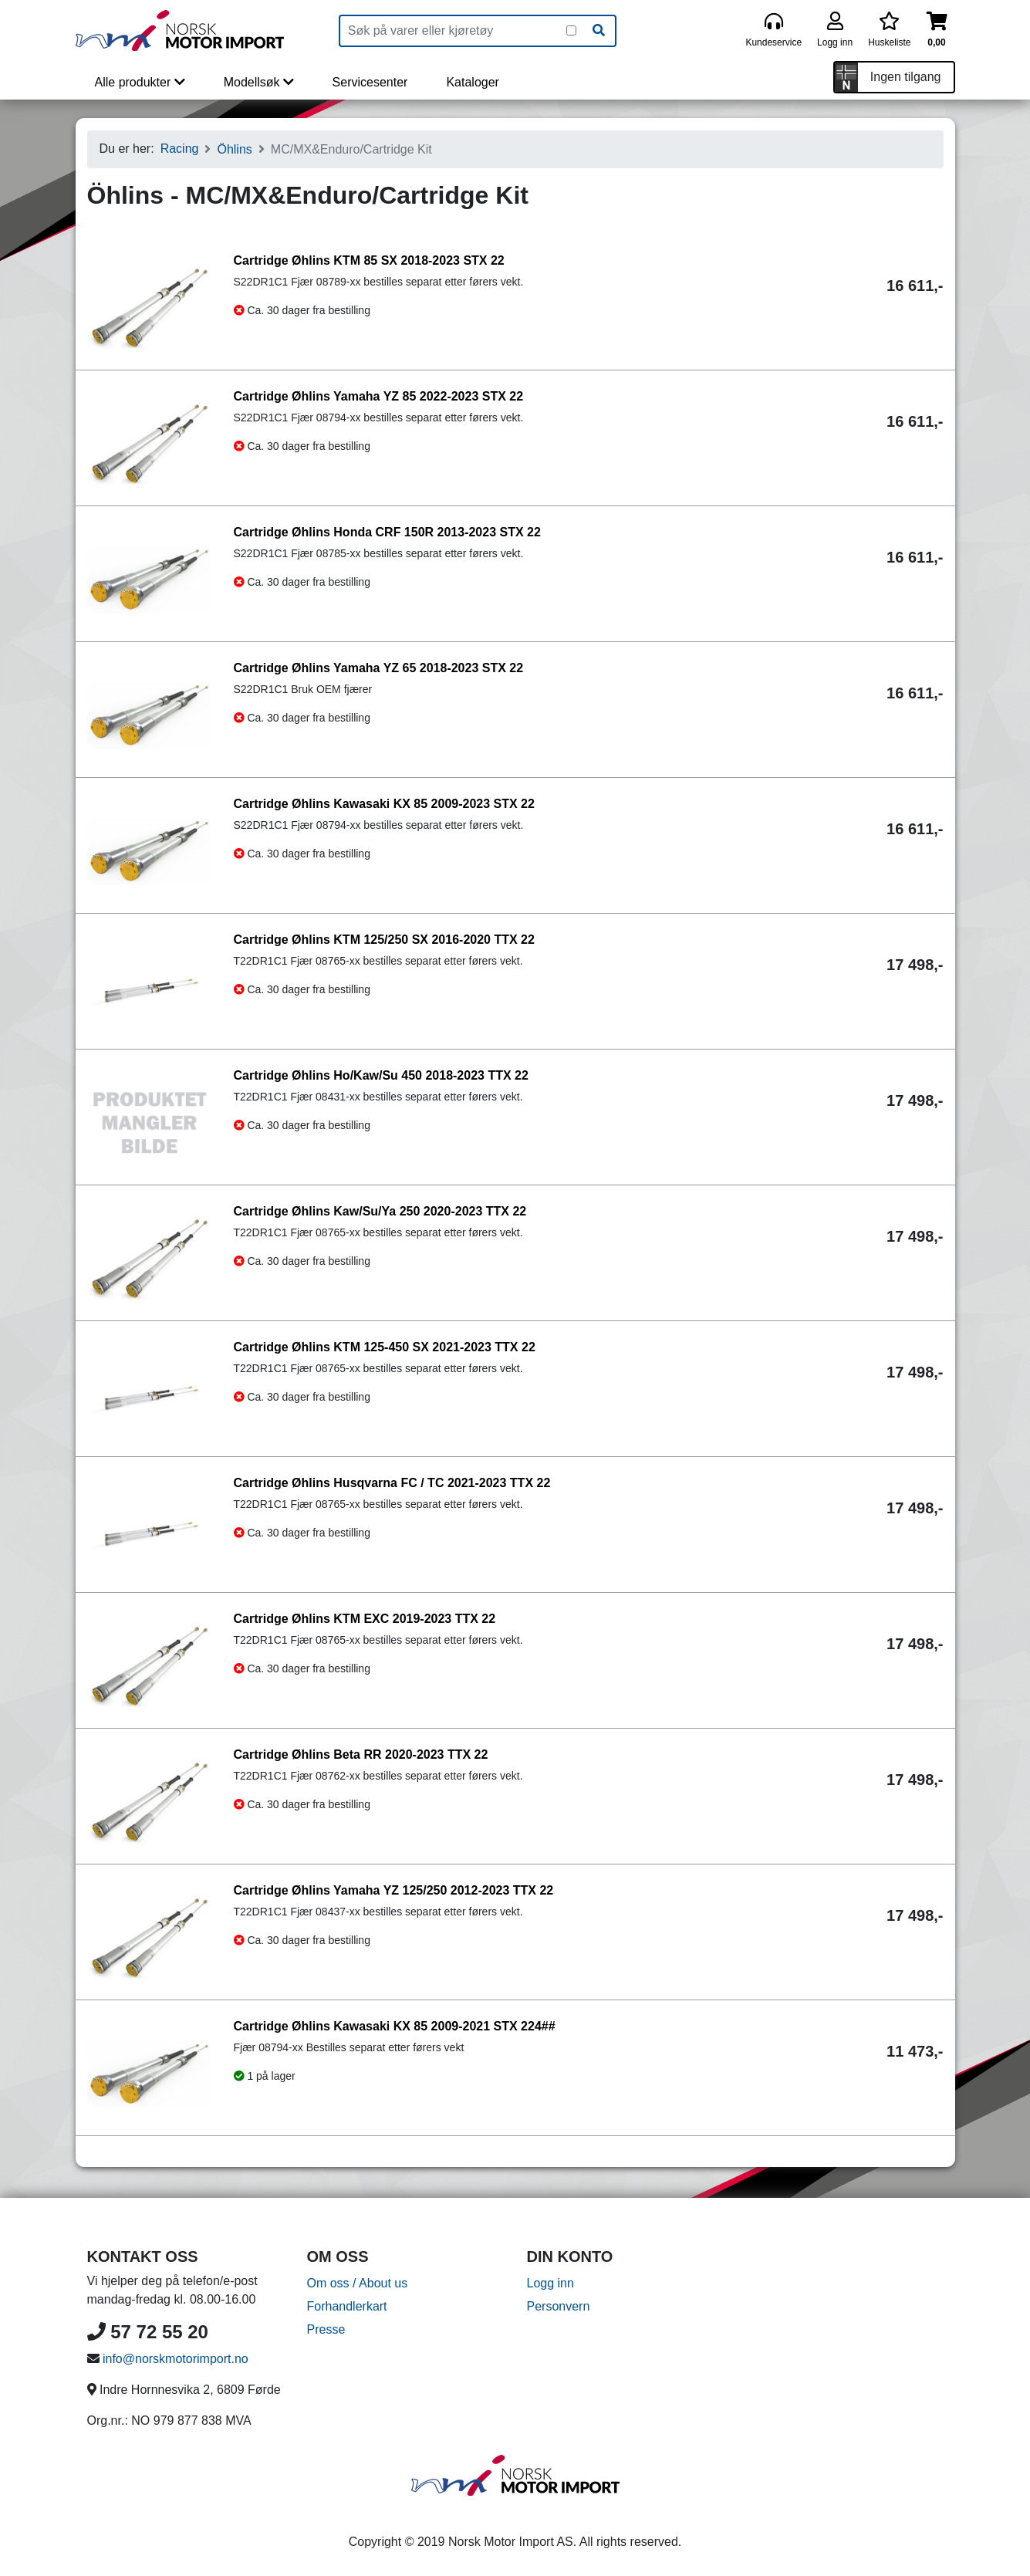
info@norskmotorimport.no (175, 2358)
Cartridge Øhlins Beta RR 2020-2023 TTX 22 (361, 1754)
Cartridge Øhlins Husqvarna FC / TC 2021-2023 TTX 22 (392, 1482)
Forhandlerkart (347, 2306)
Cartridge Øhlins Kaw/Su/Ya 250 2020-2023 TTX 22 (380, 1211)
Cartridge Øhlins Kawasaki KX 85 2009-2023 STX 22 (384, 803)
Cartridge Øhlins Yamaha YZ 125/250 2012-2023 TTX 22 (394, 1890)
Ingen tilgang (905, 76)
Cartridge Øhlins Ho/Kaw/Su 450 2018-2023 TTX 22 (381, 1075)
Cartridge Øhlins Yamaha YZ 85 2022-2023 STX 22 (379, 396)
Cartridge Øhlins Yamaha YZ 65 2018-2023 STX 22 (379, 667)
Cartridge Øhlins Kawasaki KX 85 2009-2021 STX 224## (395, 2026)
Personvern (558, 2306)
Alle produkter (140, 82)
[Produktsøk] (453, 31)
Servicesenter (370, 82)
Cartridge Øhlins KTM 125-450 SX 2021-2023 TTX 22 (384, 1347)
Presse (326, 2329)
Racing (179, 148)
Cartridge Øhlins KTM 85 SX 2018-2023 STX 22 (369, 260)
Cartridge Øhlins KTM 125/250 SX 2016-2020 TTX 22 (384, 939)
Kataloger (472, 82)
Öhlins (234, 149)
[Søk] (598, 31)
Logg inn (550, 2283)
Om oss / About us (357, 2283)
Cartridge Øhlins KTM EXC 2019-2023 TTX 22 (365, 1618)
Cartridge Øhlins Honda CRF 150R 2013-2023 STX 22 (387, 532)
